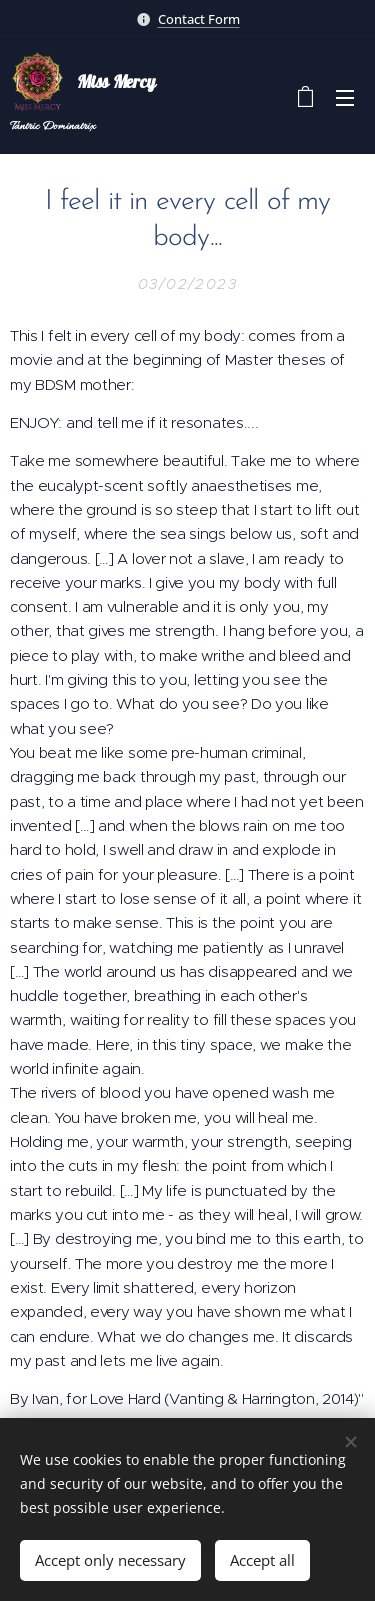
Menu (345, 98)
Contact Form (199, 19)
